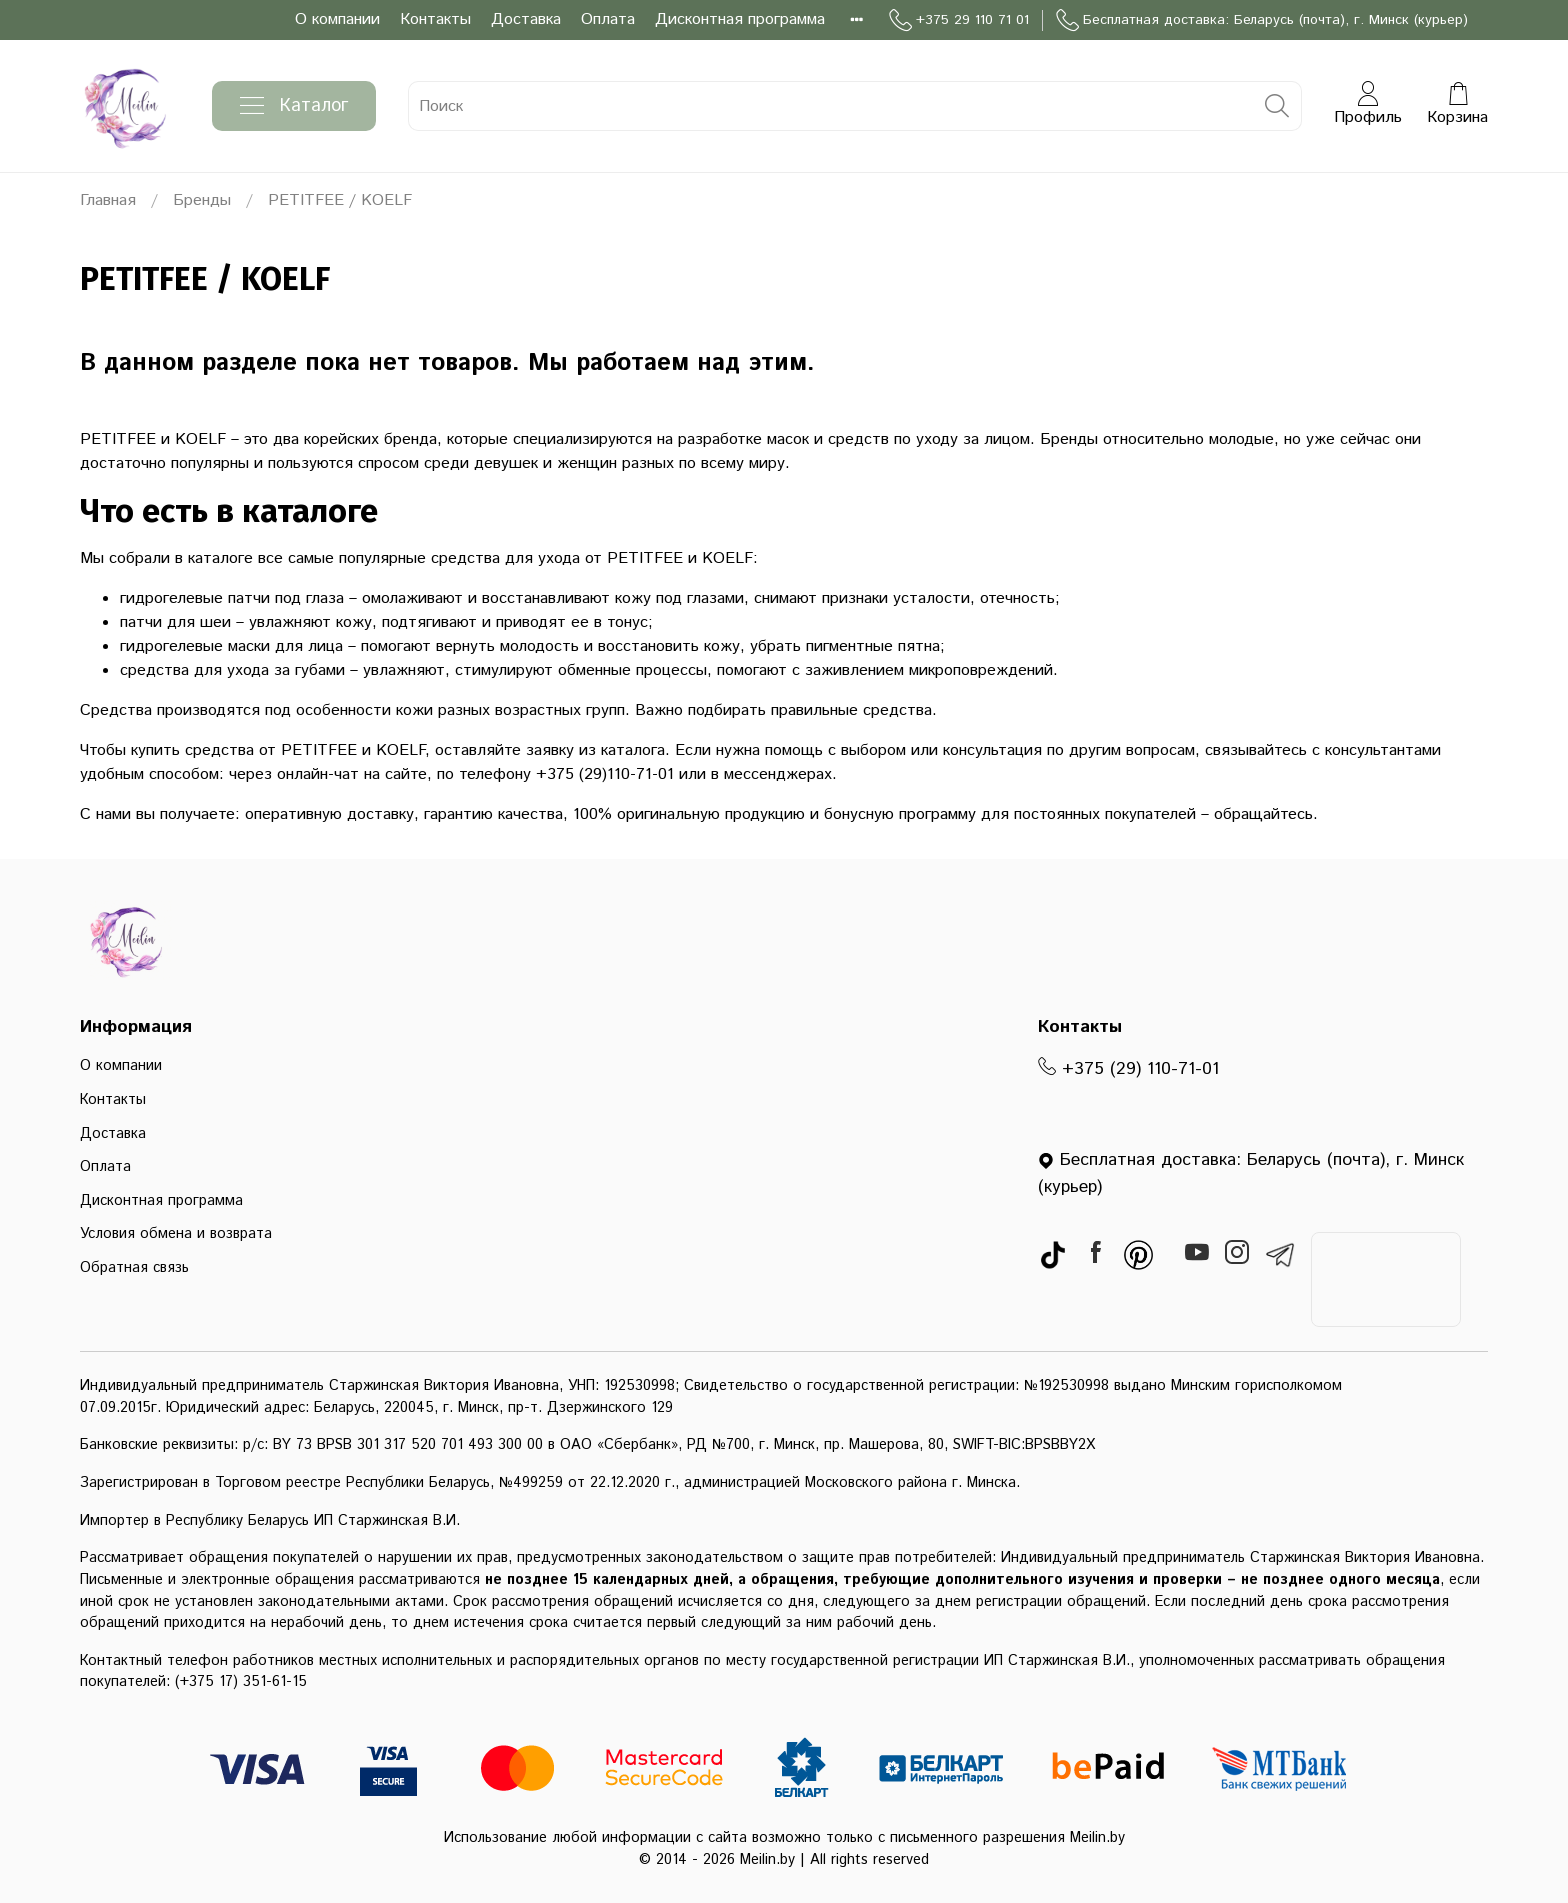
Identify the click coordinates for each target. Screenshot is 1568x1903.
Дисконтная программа (740, 19)
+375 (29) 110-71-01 (1128, 1069)
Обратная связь (134, 1268)
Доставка (526, 19)
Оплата (608, 19)
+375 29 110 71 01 (959, 20)
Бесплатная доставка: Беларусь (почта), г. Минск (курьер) (1262, 20)
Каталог (294, 106)
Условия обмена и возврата (176, 1234)
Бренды (202, 200)
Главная (108, 200)
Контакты (435, 19)
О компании (337, 19)
